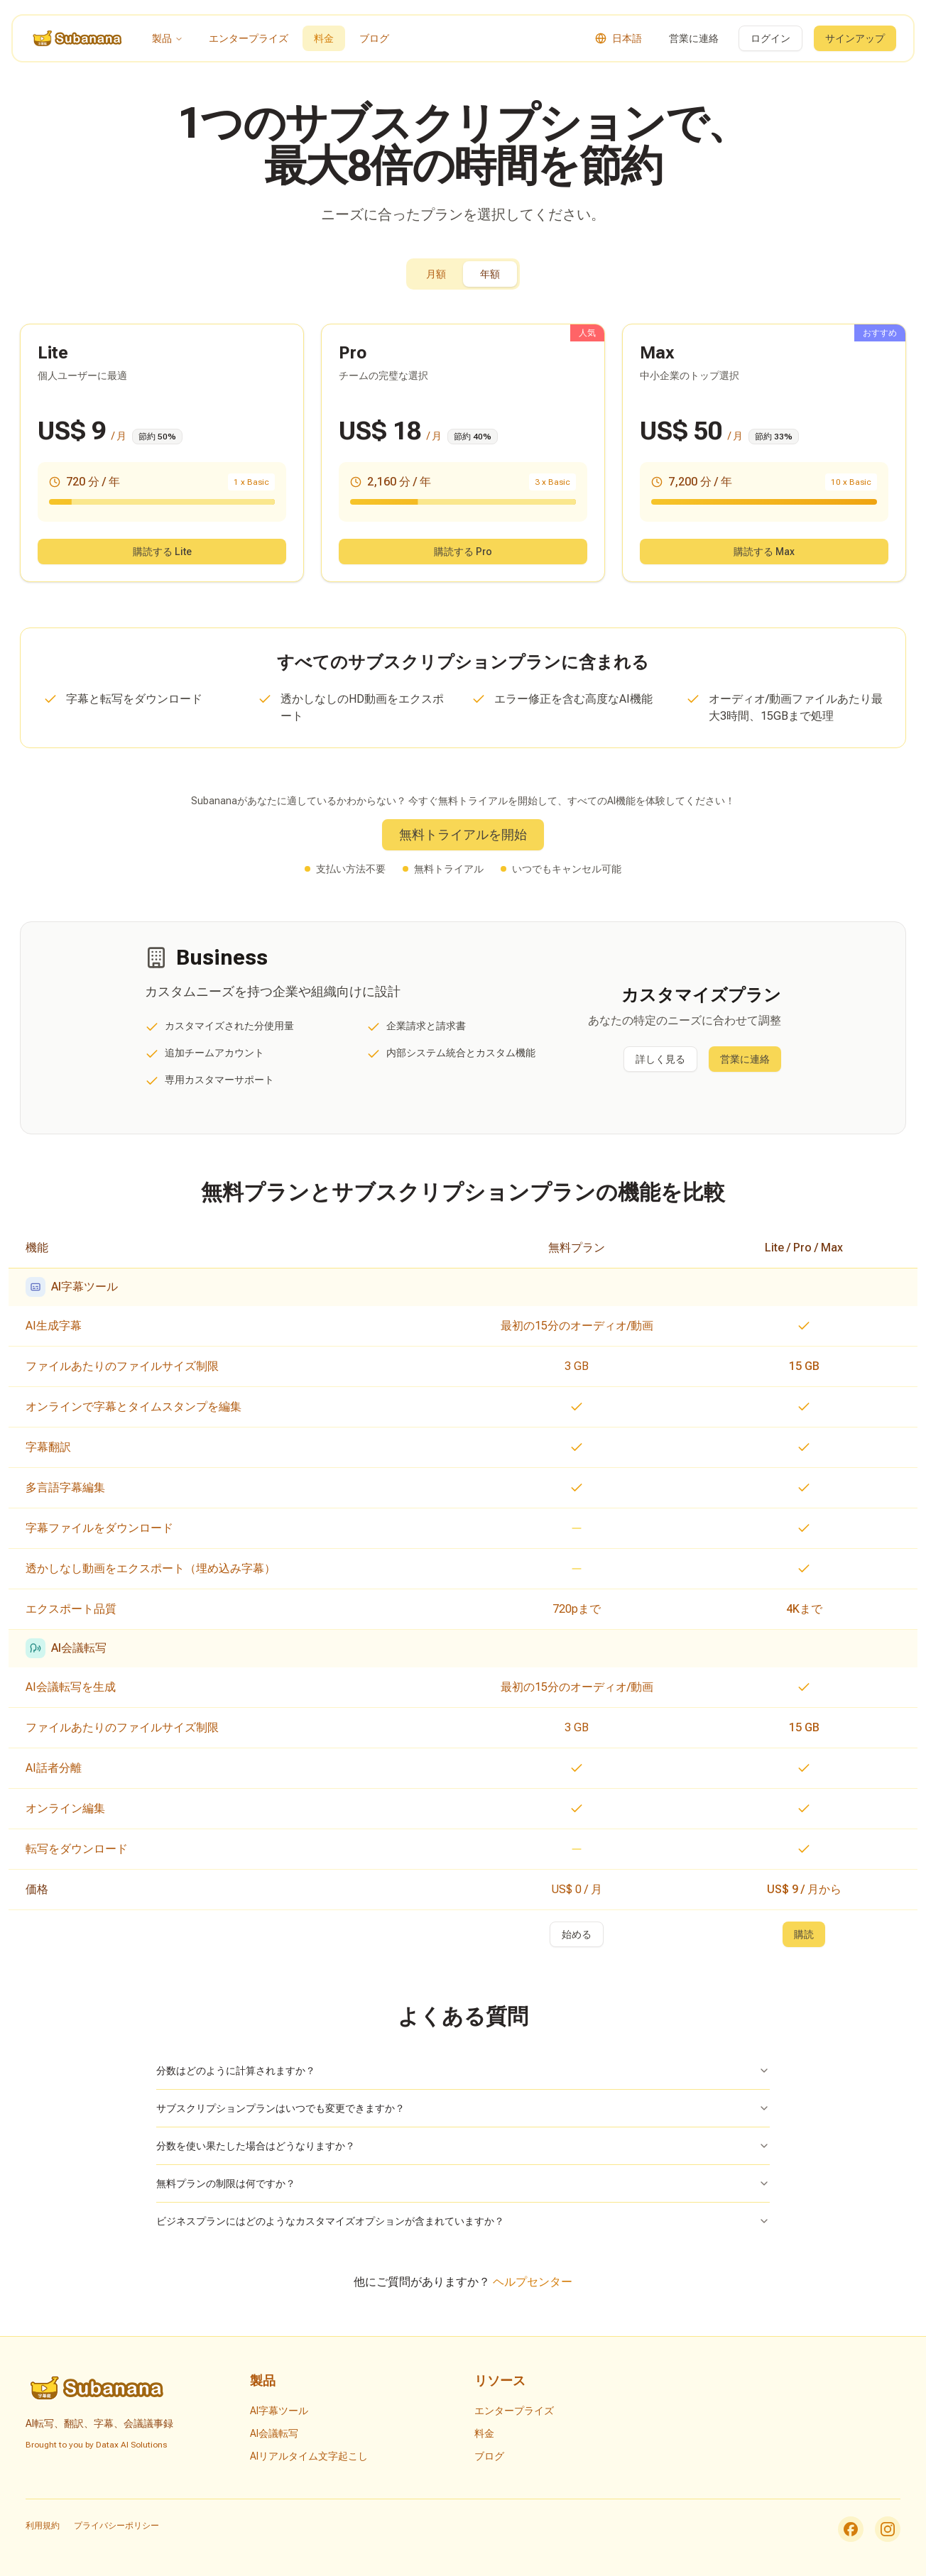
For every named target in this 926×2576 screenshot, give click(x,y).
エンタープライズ (248, 38)
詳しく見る (660, 1059)
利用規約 (43, 2526)
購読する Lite (162, 551)
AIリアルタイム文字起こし (309, 2456)
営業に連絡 (694, 38)
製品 (167, 38)
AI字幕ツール (279, 2410)
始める (577, 1934)
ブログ (374, 38)
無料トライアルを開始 (463, 834)
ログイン (770, 38)
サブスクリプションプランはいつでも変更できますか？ (463, 2108)
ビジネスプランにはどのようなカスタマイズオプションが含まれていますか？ (463, 2221)
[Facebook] (851, 2529)
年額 (490, 274)
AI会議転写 (274, 2433)
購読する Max (764, 551)
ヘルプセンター (532, 2282)
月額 (436, 274)
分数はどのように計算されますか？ (463, 2070)
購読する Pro (463, 551)
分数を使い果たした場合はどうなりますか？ (463, 2146)
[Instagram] (887, 2529)
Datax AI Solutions (131, 2445)
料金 (324, 38)
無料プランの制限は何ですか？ (463, 2183)
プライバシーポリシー (116, 2526)
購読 (804, 1934)
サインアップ (855, 38)
